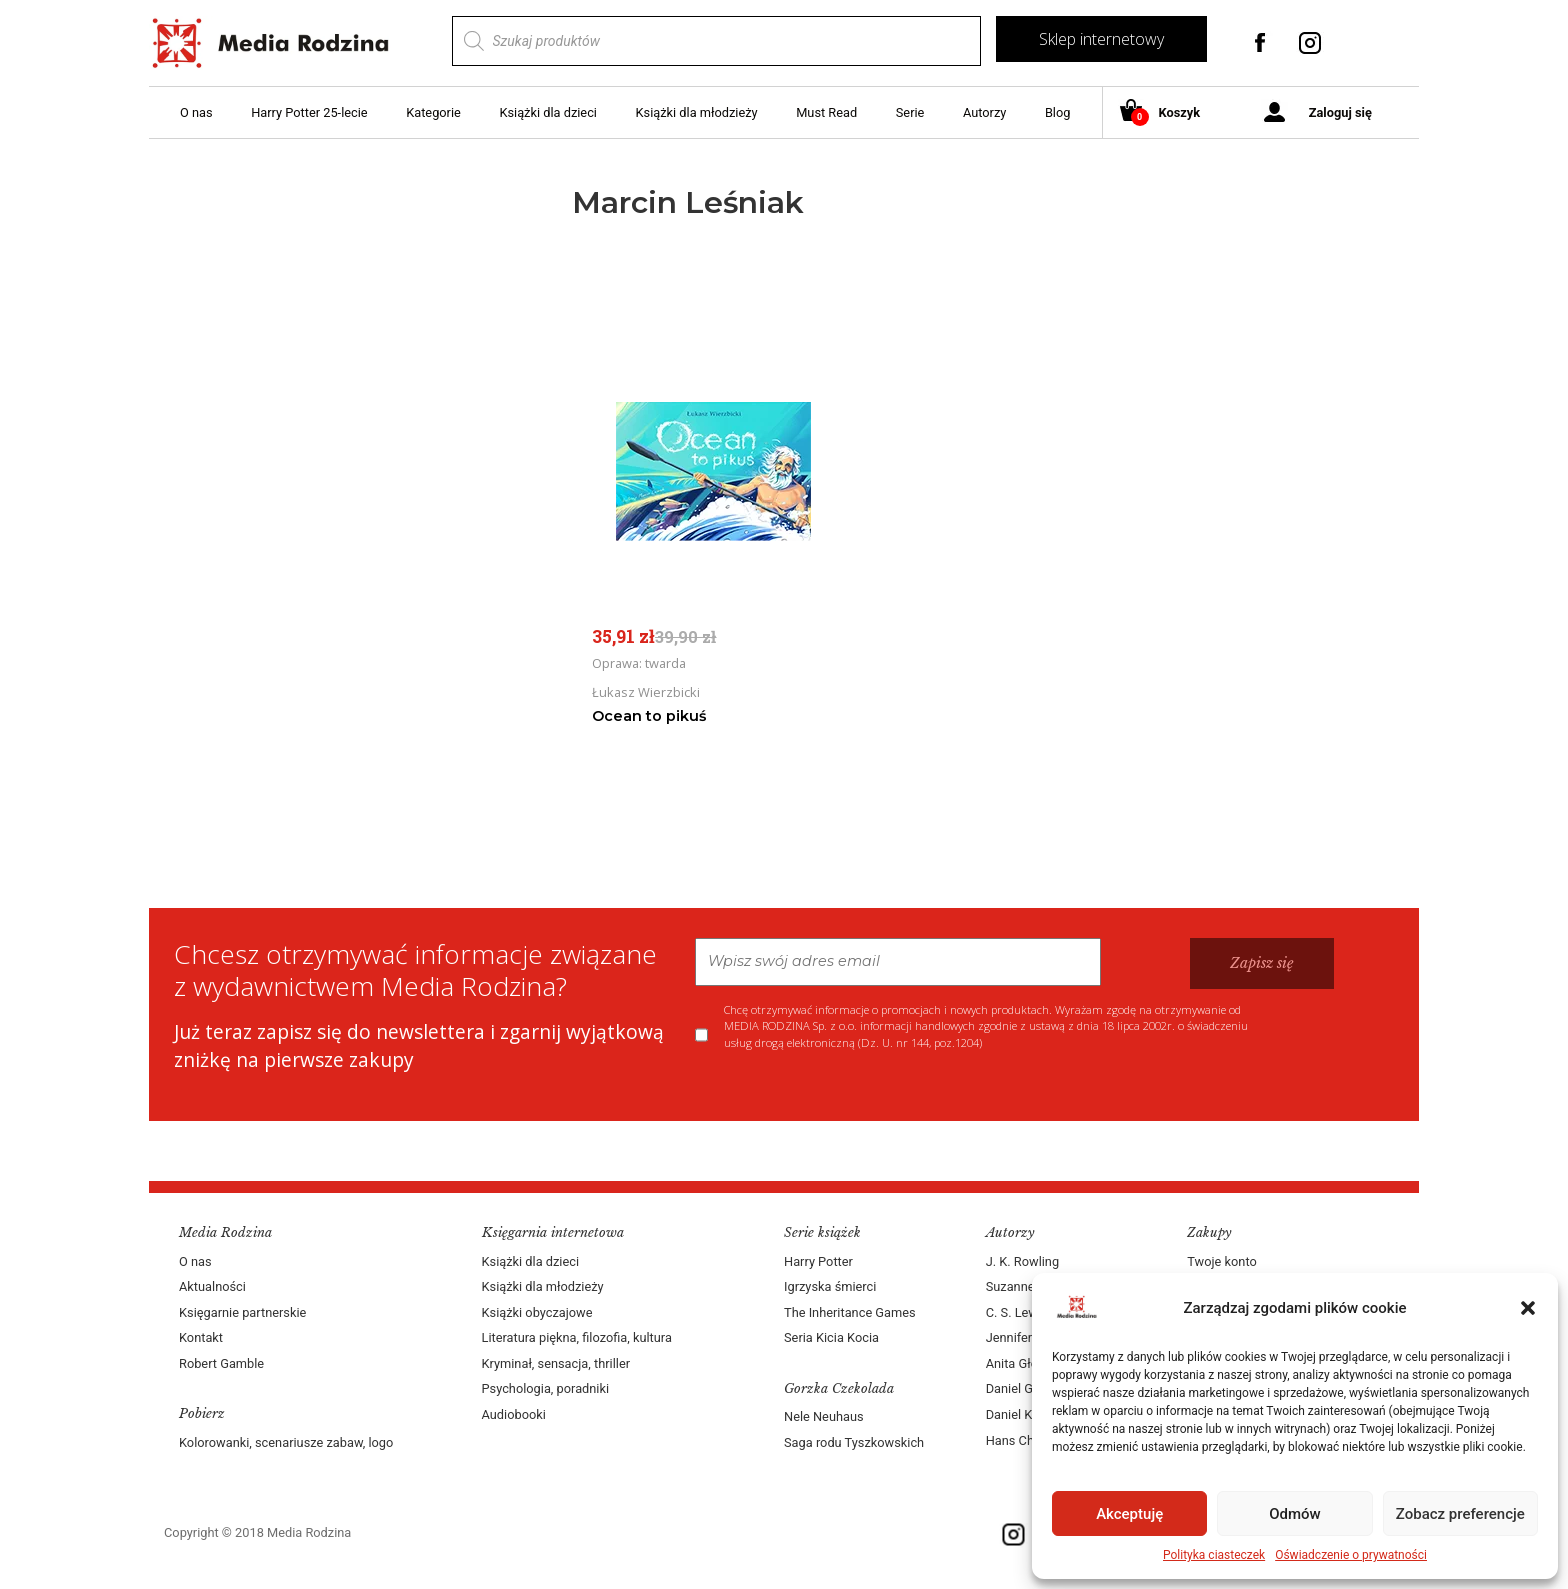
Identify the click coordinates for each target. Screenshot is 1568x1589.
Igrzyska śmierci (830, 1286)
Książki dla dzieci (548, 112)
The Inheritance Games (850, 1312)
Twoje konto (1221, 1261)
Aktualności (212, 1286)
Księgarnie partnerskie (242, 1312)
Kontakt (201, 1337)
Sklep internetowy (1101, 39)
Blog (1058, 112)
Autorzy (984, 112)
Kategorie (433, 112)
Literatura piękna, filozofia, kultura (577, 1337)
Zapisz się (1262, 963)
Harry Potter (818, 1261)
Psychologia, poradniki (546, 1388)
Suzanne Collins (1031, 1286)
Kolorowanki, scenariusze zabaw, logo (286, 1442)
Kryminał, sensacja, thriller (556, 1363)
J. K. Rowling (1022, 1261)
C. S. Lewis (1017, 1312)
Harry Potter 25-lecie (309, 112)
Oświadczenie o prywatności (1351, 1555)
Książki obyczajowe (537, 1312)
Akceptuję (1129, 1514)
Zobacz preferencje (1460, 1514)
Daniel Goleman (1031, 1388)
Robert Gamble (221, 1363)
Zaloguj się (1340, 112)
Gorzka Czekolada (839, 1388)
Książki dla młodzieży (697, 112)
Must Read (826, 112)
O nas (196, 112)
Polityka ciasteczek (1214, 1555)
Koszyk (1167, 113)
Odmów (1295, 1514)
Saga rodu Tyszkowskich (854, 1442)
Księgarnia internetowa (553, 1232)
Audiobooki (514, 1414)
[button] (1528, 1308)
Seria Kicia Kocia (831, 1337)
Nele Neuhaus (824, 1416)
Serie (910, 112)
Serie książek (822, 1232)
